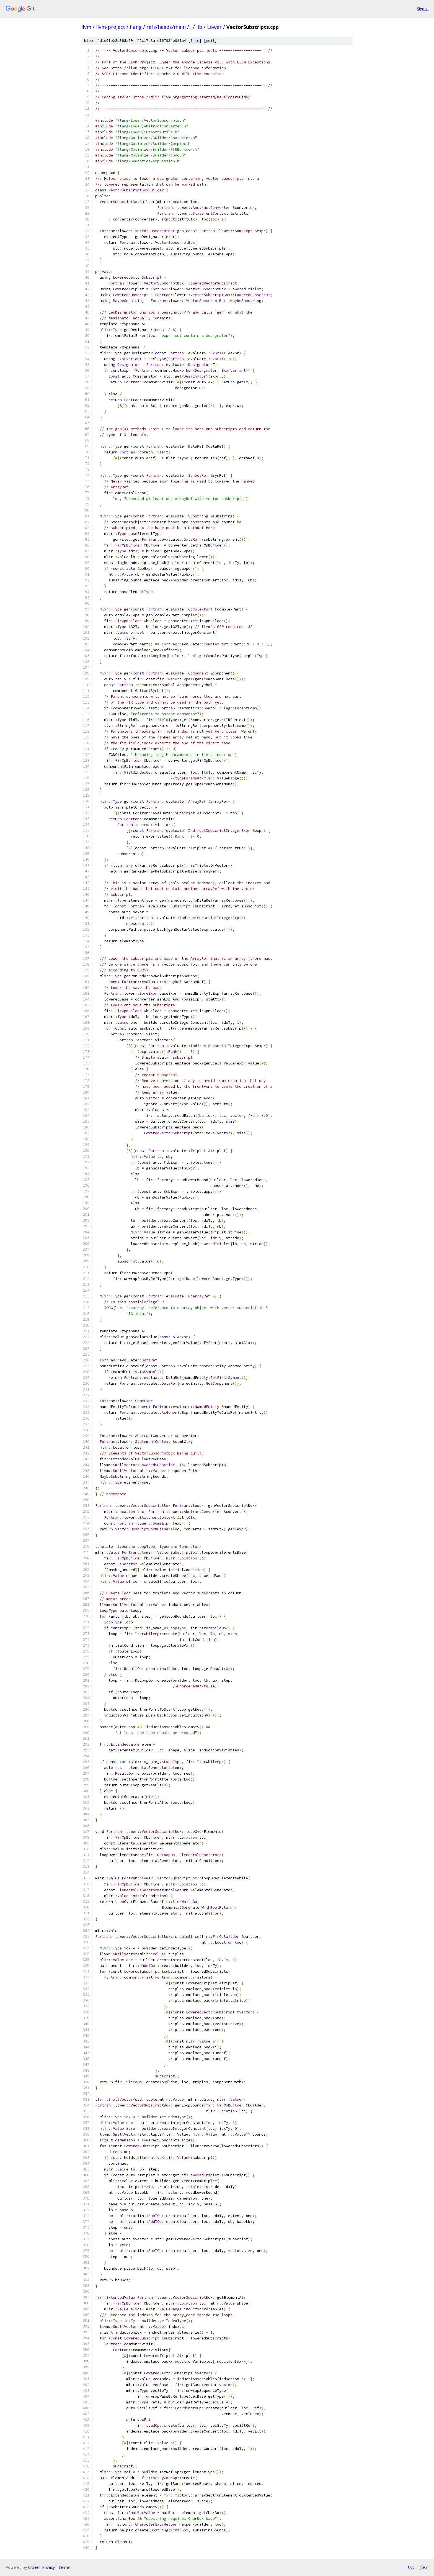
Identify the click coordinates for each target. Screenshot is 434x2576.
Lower (214, 27)
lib (199, 27)
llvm (86, 27)
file (194, 40)
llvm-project (110, 27)
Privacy (48, 2567)
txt (410, 2567)
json (424, 2567)
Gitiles (33, 2567)
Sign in (422, 8)
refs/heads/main (166, 27)
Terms (64, 2567)
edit (210, 40)
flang (136, 27)
